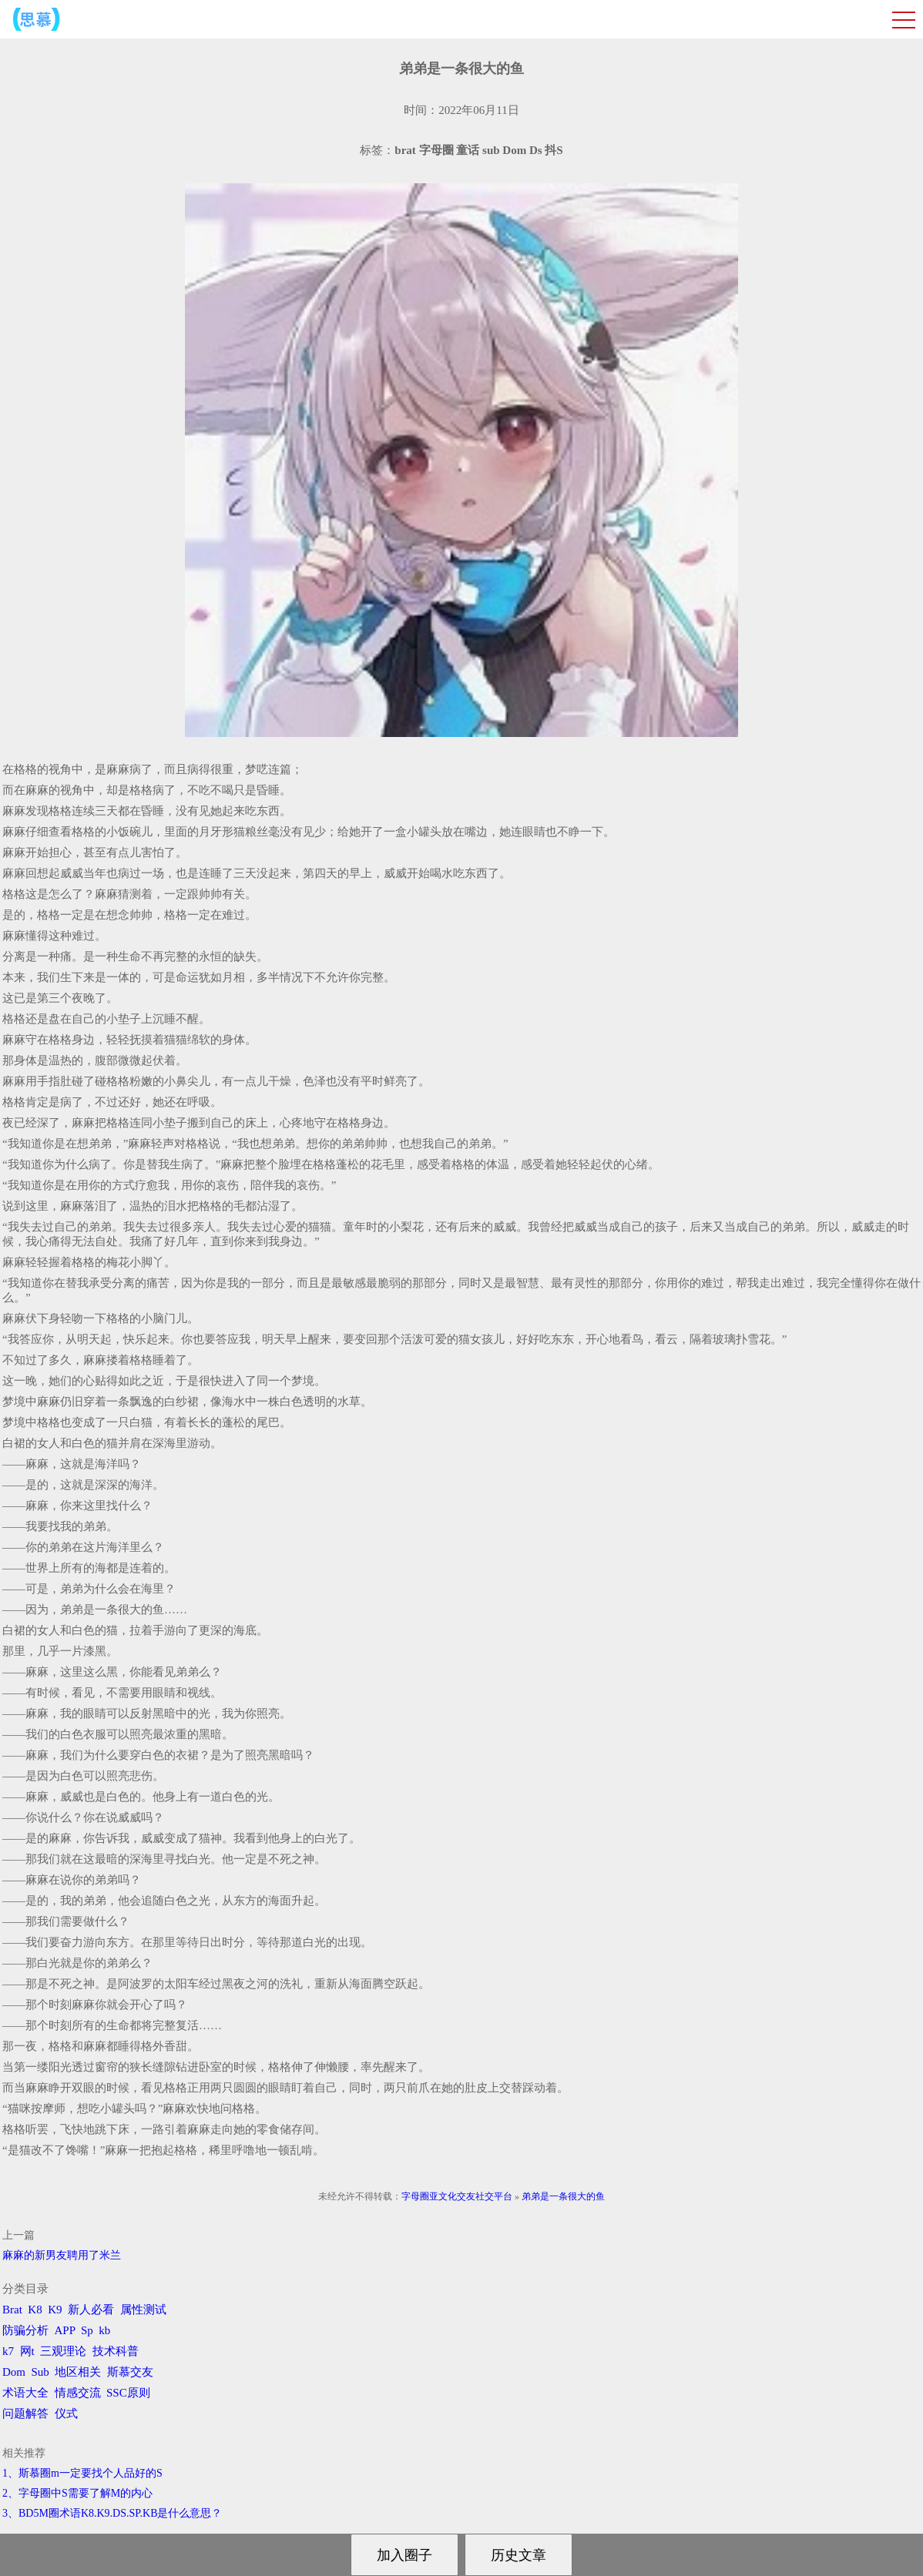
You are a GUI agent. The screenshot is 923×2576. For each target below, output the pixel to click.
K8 (35, 2309)
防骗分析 (25, 2330)
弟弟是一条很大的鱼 (563, 2196)
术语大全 (25, 2393)
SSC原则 (128, 2393)
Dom (13, 2372)
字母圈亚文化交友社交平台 (456, 2196)
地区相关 (78, 2372)
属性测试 (143, 2309)
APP (65, 2330)
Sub (40, 2372)
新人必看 (91, 2309)
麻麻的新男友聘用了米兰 (61, 2255)
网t (27, 2351)
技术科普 (115, 2351)
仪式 (66, 2413)
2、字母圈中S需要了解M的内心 (77, 2493)
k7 (8, 2351)
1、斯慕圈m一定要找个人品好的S (82, 2473)
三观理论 (63, 2351)
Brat (12, 2309)
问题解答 (25, 2413)
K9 (55, 2309)
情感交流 (78, 2393)
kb (104, 2330)
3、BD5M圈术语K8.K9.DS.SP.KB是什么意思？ (112, 2513)
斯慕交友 (130, 2372)
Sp (87, 2330)
